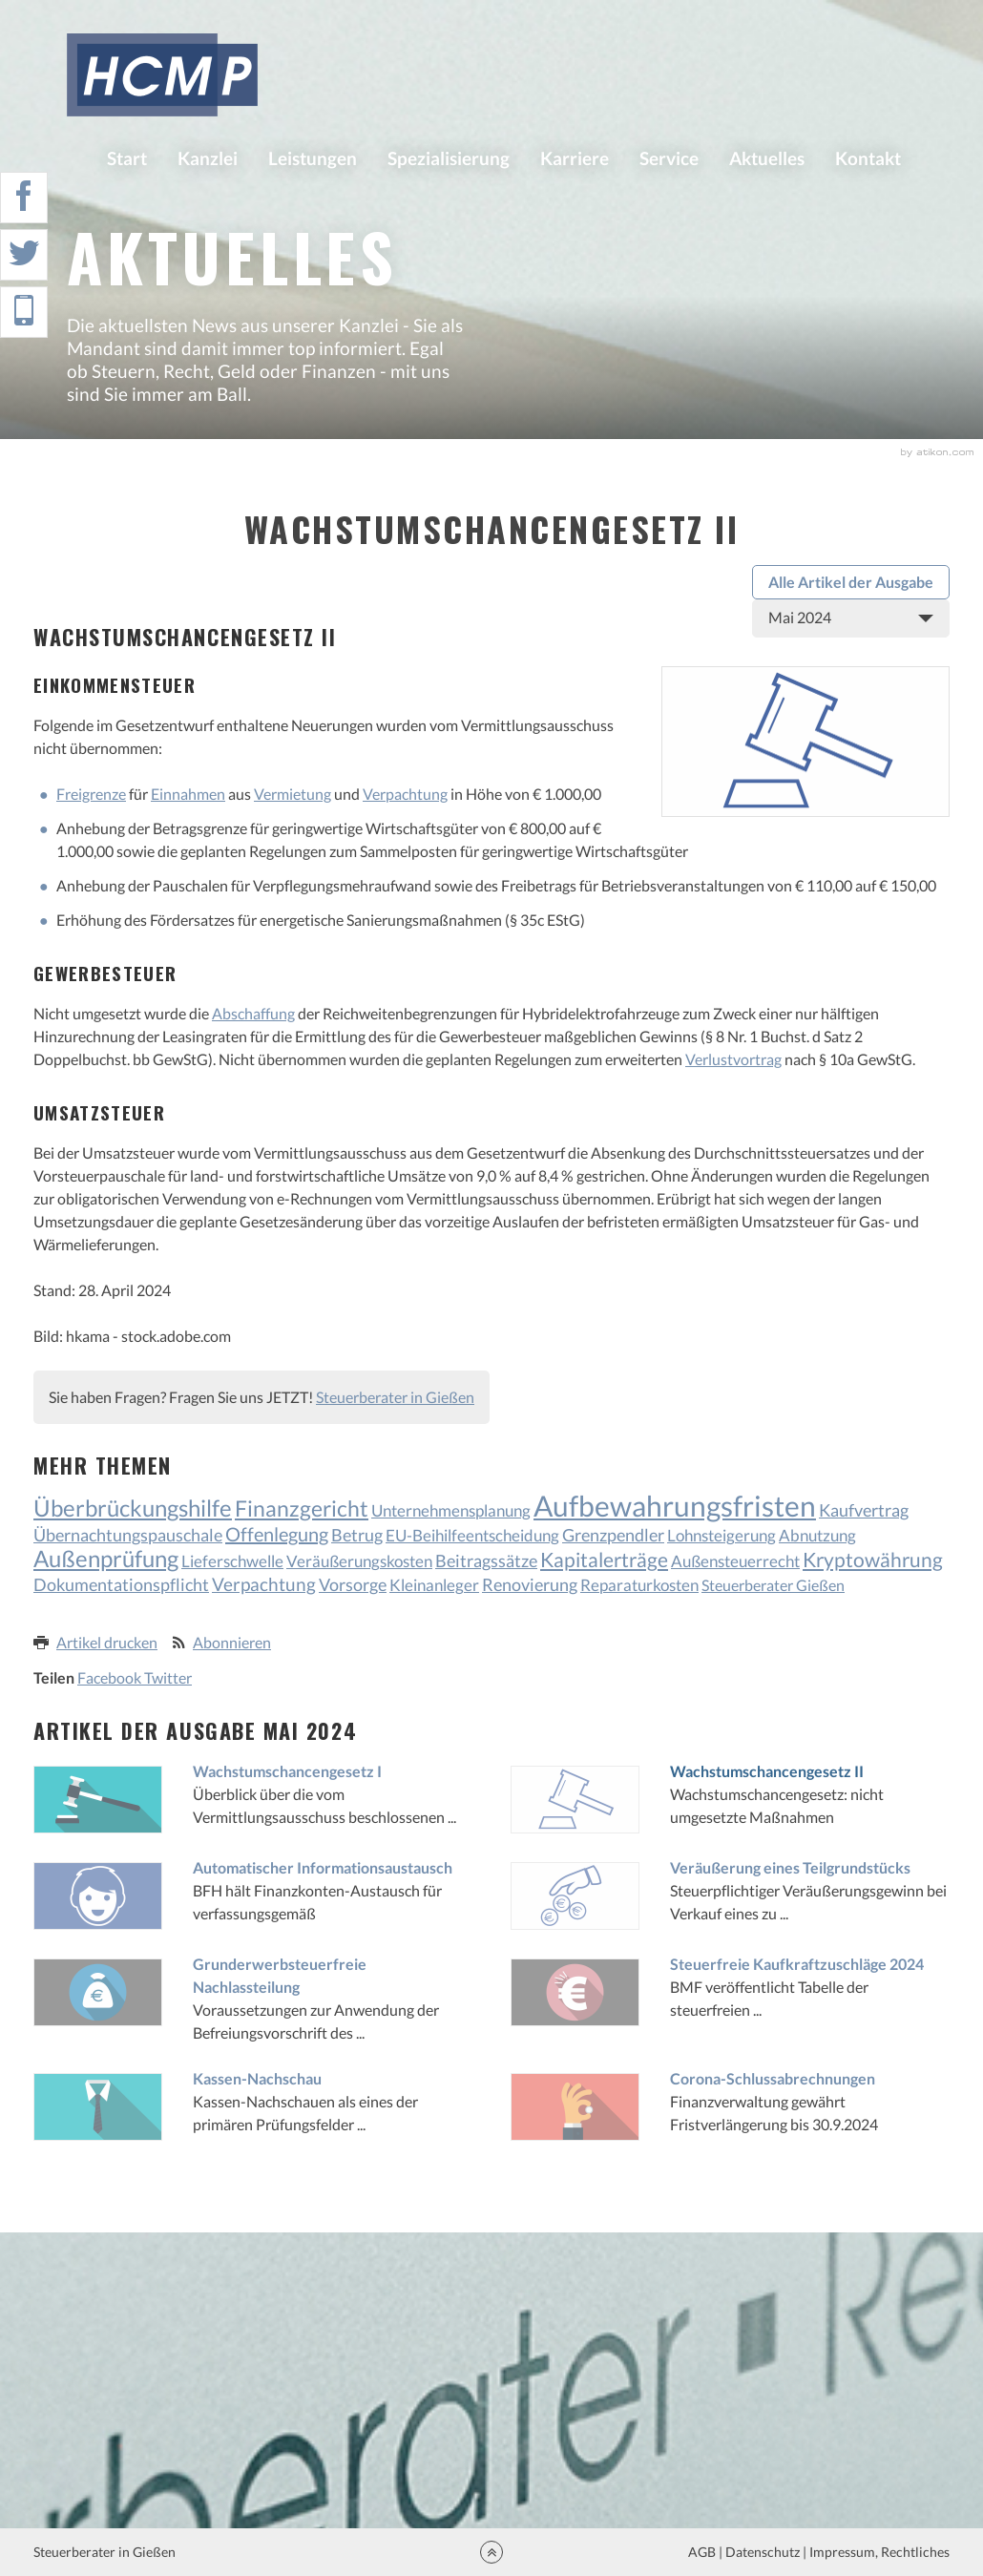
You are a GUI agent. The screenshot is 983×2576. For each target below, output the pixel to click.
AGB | (703, 2552)
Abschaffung (253, 1013)
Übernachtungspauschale (127, 1534)
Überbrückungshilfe (132, 1507)
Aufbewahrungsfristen (674, 1505)
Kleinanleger (434, 1585)
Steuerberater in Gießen (395, 1397)
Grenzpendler (613, 1535)
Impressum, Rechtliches (878, 2552)
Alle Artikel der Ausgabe (850, 582)
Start (127, 158)
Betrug (357, 1535)
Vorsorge (353, 1585)
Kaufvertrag (864, 1510)
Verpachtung (405, 794)
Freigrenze (91, 794)
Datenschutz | (765, 2552)
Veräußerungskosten (359, 1561)
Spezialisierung (448, 158)
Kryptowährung (873, 1559)
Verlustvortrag (733, 1059)
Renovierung (529, 1584)
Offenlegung (276, 1533)
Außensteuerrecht (735, 1561)
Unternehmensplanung (451, 1510)
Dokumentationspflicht (121, 1585)
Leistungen (312, 158)
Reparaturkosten (639, 1585)
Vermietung (292, 794)
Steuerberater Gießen (773, 1585)
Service (669, 158)
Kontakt (868, 158)
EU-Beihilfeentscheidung (472, 1535)
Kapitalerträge (604, 1559)
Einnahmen (188, 794)
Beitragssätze (486, 1560)
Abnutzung (817, 1535)
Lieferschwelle (232, 1561)
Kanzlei (208, 158)
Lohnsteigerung (721, 1535)
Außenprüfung (105, 1558)
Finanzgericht (301, 1508)
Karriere (574, 158)
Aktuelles (767, 158)
